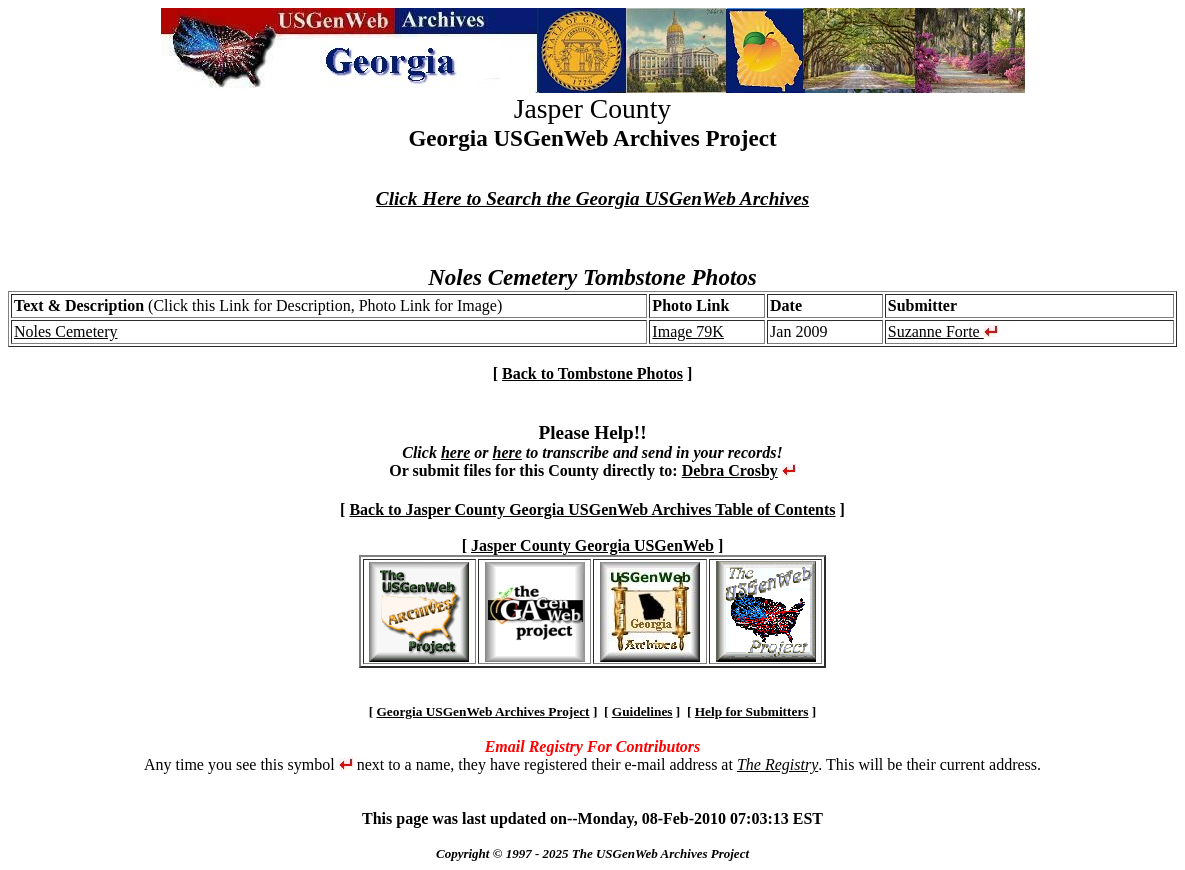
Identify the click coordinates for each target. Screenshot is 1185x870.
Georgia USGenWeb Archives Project (482, 711)
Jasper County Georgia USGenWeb (592, 545)
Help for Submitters (752, 711)
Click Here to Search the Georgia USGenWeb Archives (592, 198)
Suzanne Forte (943, 331)
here (455, 452)
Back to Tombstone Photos (592, 373)
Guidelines (642, 711)
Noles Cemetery (66, 331)
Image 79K (688, 331)
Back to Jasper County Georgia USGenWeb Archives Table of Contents (592, 509)
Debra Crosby (730, 470)
